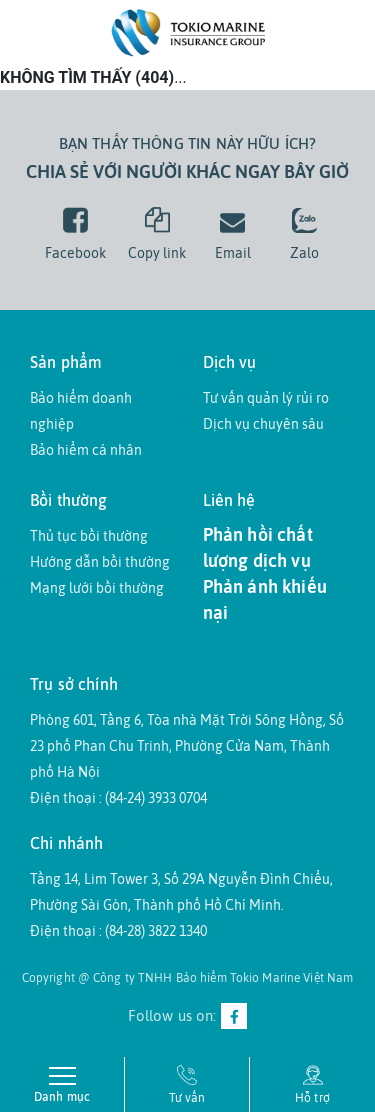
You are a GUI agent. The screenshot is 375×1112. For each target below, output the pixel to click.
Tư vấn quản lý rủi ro (266, 398)
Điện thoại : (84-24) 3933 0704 (118, 798)
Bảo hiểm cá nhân (86, 450)
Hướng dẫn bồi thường (100, 562)
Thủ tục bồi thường (89, 536)
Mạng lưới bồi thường (97, 588)
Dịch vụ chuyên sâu (263, 424)
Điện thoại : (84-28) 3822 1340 (118, 931)
